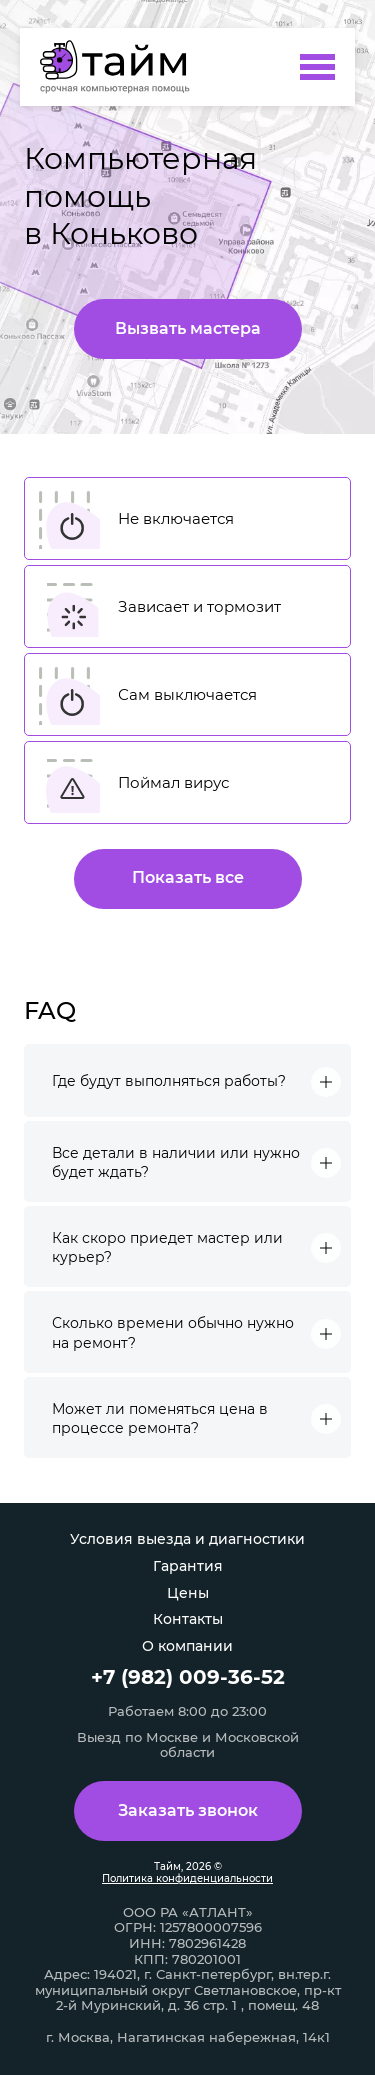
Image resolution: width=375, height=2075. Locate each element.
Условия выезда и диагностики (187, 1539)
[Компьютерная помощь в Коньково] (121, 67)
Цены (188, 1593)
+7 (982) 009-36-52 (188, 1677)
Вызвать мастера (188, 328)
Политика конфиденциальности (187, 1878)
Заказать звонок (188, 1810)
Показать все (188, 877)
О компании (187, 1646)
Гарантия (188, 1566)
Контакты (188, 1619)
